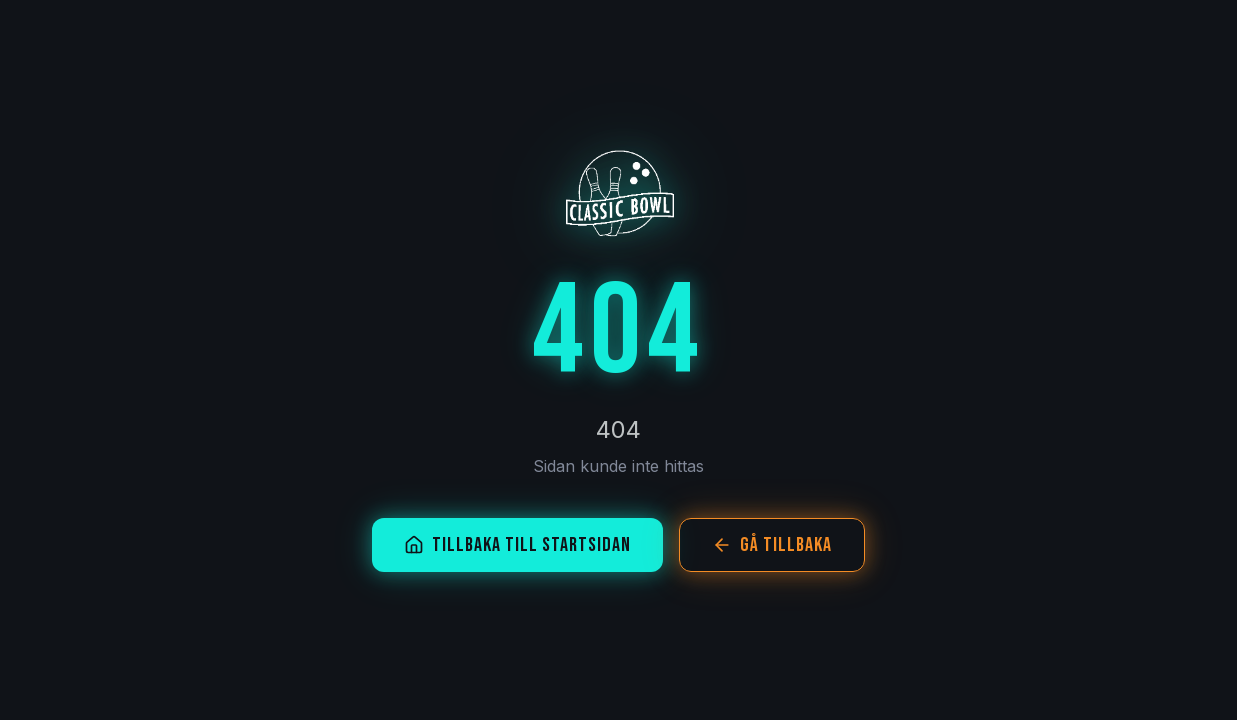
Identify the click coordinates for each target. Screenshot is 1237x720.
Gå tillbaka (772, 545)
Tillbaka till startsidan (517, 545)
